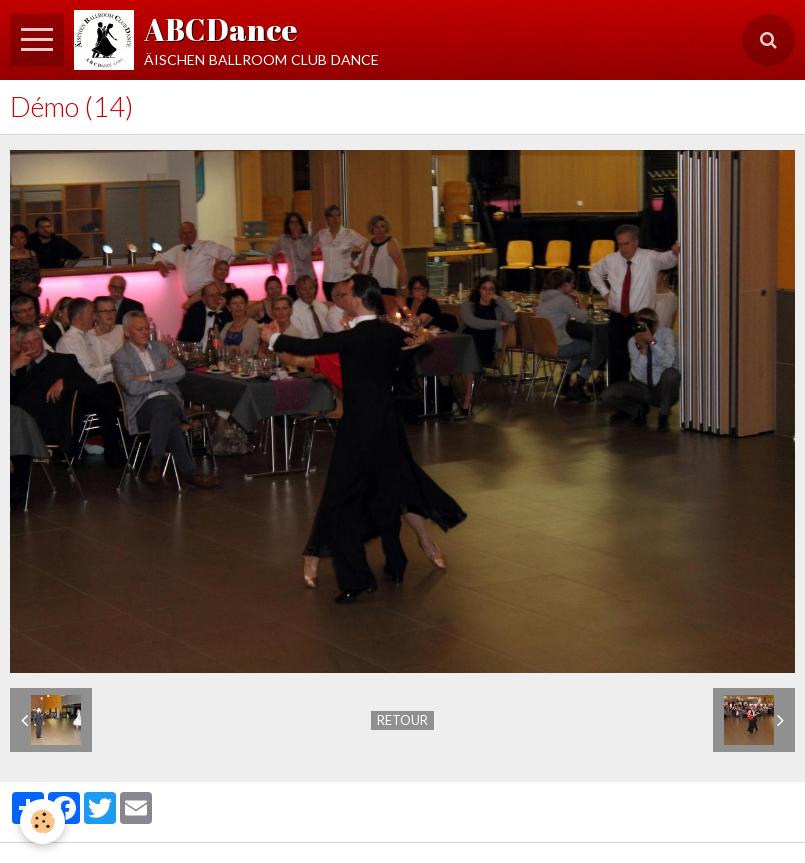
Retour (402, 720)
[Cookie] (42, 821)
